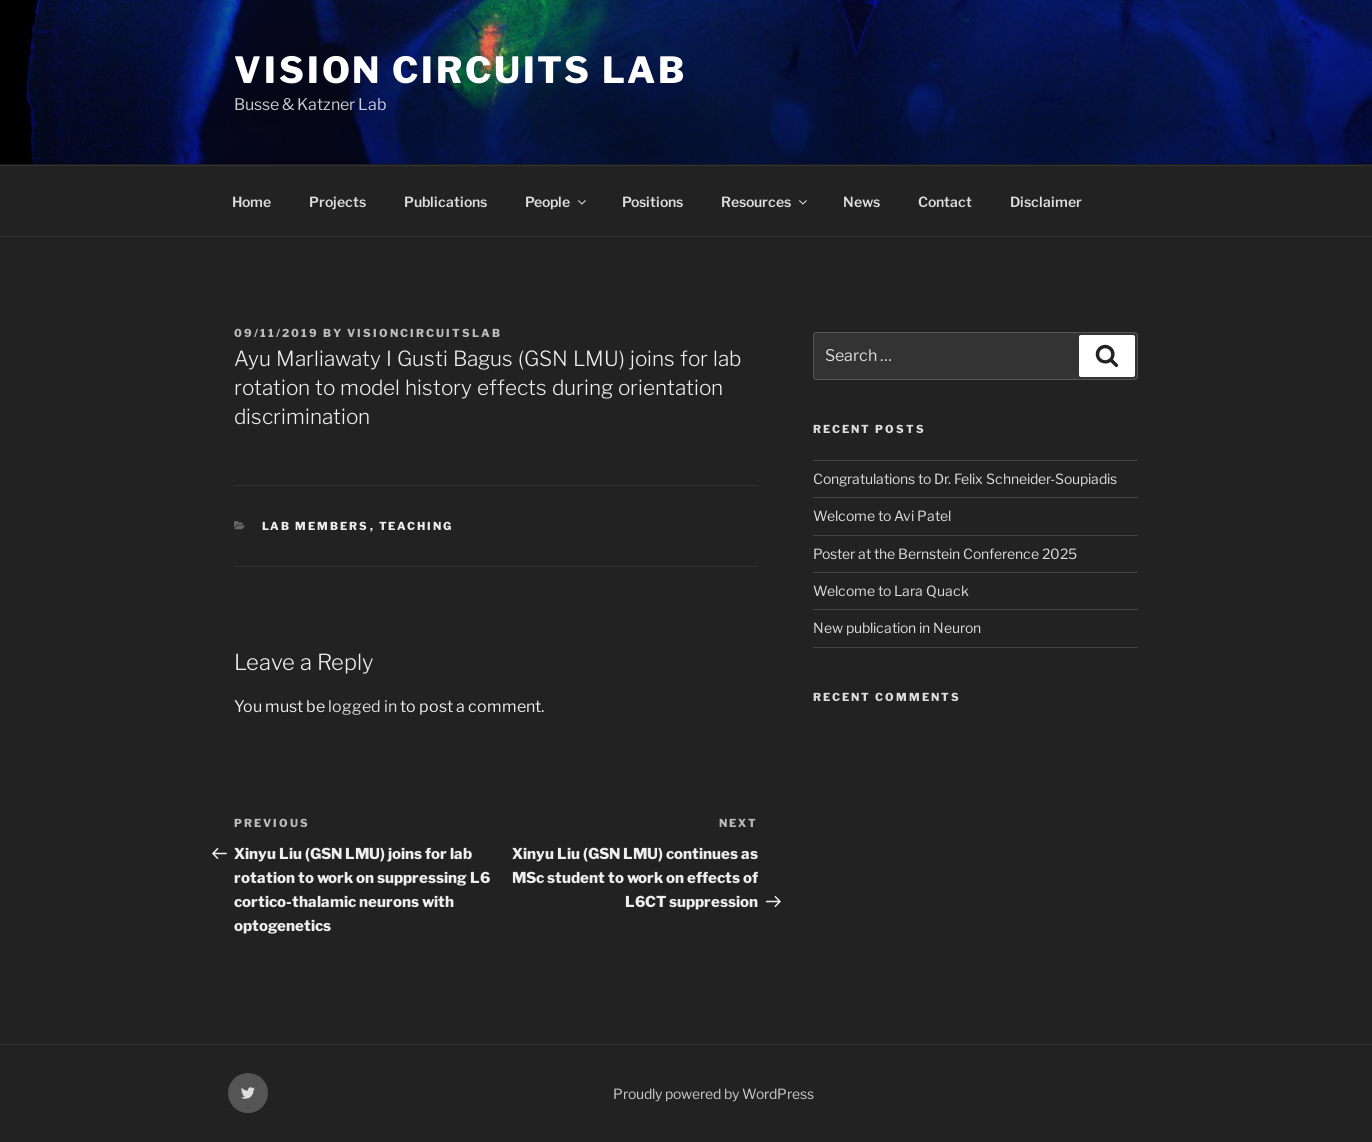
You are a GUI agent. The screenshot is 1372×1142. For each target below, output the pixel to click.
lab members (316, 526)
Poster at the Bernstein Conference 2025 (945, 553)
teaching (416, 526)
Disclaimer (1046, 201)
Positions (652, 201)
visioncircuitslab (424, 333)
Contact (945, 201)
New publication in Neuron (897, 627)
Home (251, 201)
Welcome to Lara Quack (891, 590)
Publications (445, 201)
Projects (337, 201)
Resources (765, 201)
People (557, 201)
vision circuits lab (460, 70)
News (861, 201)
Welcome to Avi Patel (882, 515)
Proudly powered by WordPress (713, 1093)
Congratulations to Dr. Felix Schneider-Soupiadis (965, 478)
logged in (362, 706)
